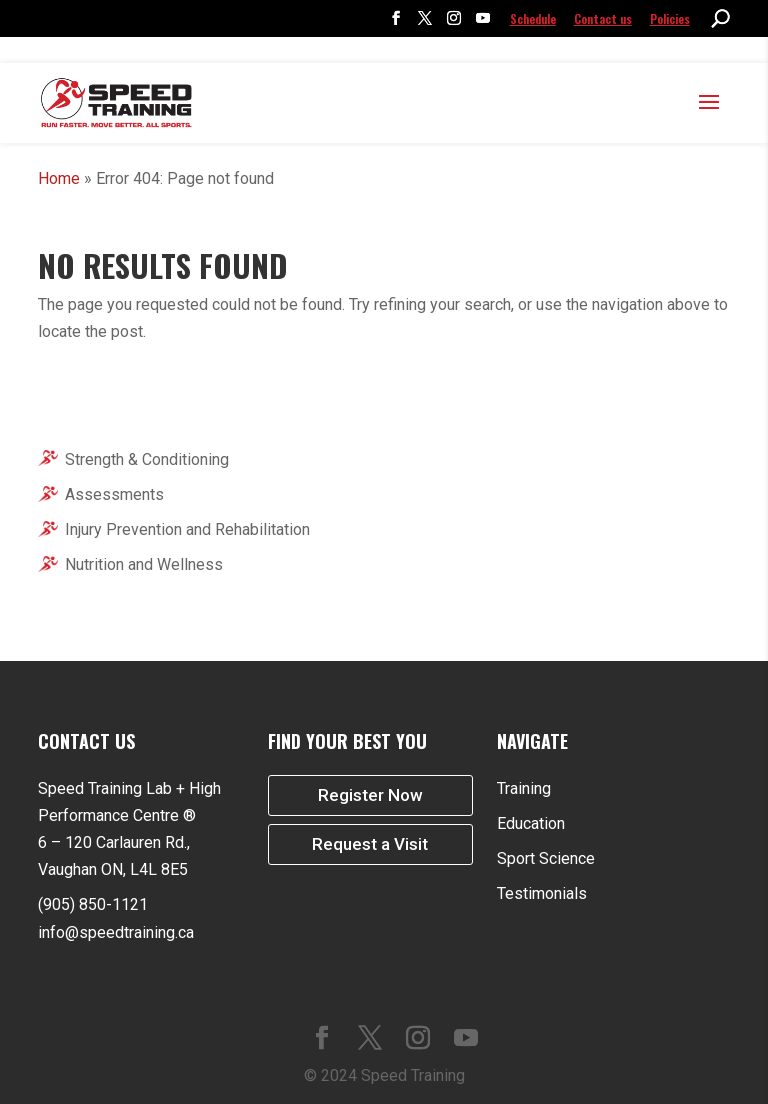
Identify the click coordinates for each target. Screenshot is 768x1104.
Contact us (603, 18)
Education (531, 823)
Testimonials (542, 893)
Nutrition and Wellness (144, 564)
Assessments (114, 494)
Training (524, 788)
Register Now (370, 796)
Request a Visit (370, 847)
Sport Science (546, 858)
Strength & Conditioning (147, 459)
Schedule (533, 18)
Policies (670, 18)
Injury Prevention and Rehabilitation (187, 529)
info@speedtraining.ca (116, 932)
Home (59, 178)
